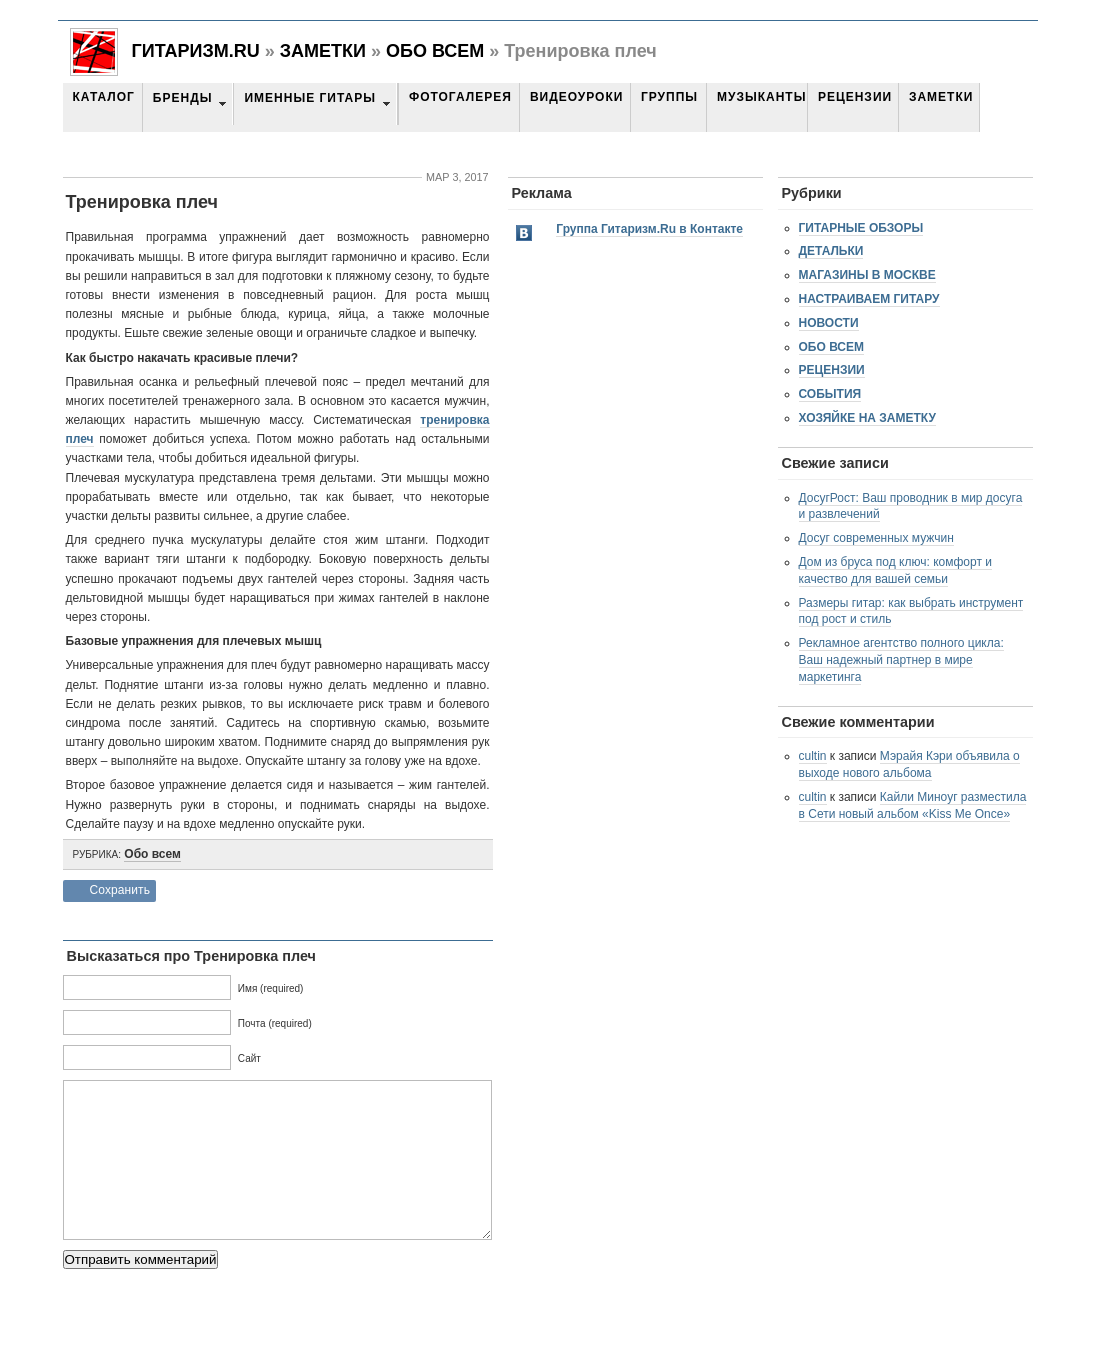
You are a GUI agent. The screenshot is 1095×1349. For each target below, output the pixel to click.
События (830, 394)
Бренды (183, 98)
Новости (829, 323)
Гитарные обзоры (861, 228)
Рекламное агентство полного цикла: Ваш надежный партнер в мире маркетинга (901, 660)
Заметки (323, 51)
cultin (813, 756)
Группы (669, 97)
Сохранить (120, 890)
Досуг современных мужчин (876, 538)
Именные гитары (309, 98)
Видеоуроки (576, 97)
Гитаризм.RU (196, 51)
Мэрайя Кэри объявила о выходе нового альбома (909, 764)
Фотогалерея (460, 97)
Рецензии (855, 97)
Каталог (104, 97)
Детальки (831, 251)
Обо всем (435, 51)
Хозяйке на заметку (867, 418)
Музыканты (761, 97)
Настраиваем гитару (869, 299)
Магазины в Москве (867, 275)
